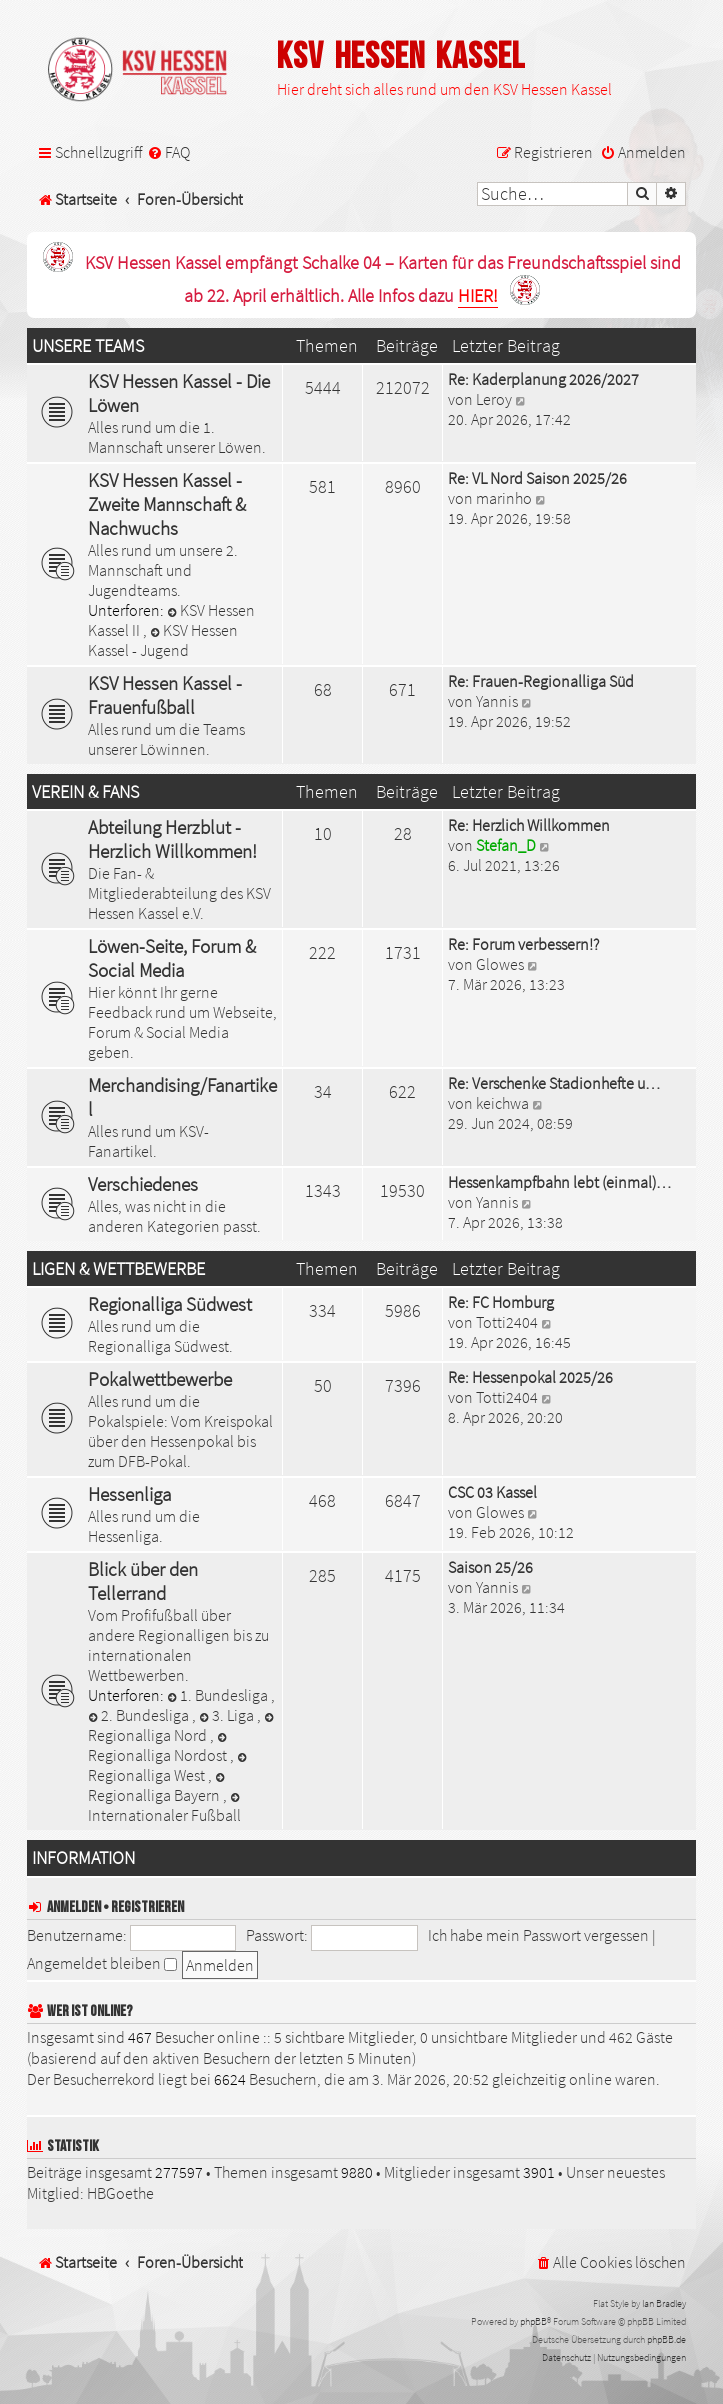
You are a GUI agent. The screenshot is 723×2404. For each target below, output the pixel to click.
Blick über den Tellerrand (143, 1581)
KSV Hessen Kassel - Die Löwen (179, 393)
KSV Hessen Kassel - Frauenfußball (165, 695)
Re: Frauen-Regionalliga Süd (541, 681)
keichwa (502, 1103)
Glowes (500, 964)
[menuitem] (168, 152)
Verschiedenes (143, 1184)
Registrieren (147, 1907)
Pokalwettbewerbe (160, 1379)
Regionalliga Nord (182, 1728)
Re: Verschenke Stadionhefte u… (554, 1083)
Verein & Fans (85, 792)
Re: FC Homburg (501, 1302)
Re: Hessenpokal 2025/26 (530, 1377)
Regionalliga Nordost (159, 1748)
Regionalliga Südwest (170, 1304)
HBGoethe (120, 2193)
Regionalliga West (169, 1768)
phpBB (533, 2321)
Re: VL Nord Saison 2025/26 (537, 478)
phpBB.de (666, 2339)
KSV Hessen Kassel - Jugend (163, 640)
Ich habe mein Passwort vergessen (538, 1935)
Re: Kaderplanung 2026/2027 (543, 379)
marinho (504, 498)
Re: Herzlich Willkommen (529, 825)
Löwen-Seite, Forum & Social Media (172, 958)
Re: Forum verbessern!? (523, 944)
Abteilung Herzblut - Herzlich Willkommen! (172, 839)
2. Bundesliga (140, 1715)
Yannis (497, 701)
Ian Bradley (664, 2303)
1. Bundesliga (219, 1695)
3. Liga (228, 1715)
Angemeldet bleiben (102, 1963)
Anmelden (74, 1907)
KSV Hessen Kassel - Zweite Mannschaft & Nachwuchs (167, 504)
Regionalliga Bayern (158, 1788)
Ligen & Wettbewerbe (118, 1269)
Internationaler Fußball (165, 1808)
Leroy (494, 399)
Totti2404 (507, 1322)
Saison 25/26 (490, 1567)
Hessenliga (129, 1494)
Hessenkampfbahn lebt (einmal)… (559, 1182)
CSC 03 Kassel (492, 1492)
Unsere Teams (88, 346)
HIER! (478, 296)
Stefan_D (506, 845)
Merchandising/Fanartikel (182, 1097)
